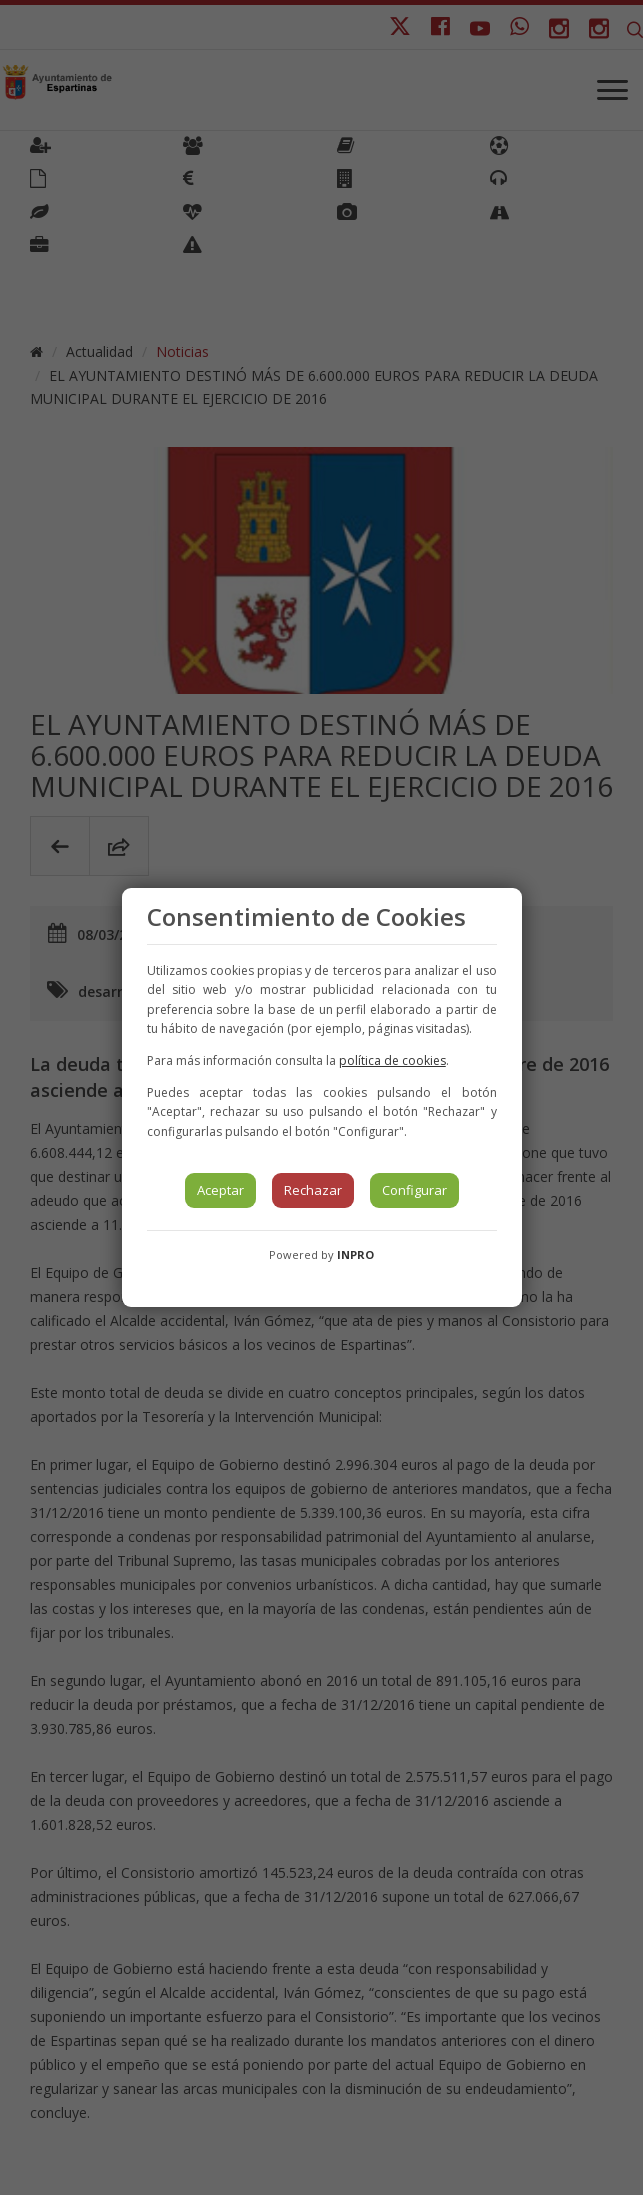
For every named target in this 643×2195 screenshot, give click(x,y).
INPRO (355, 1254)
